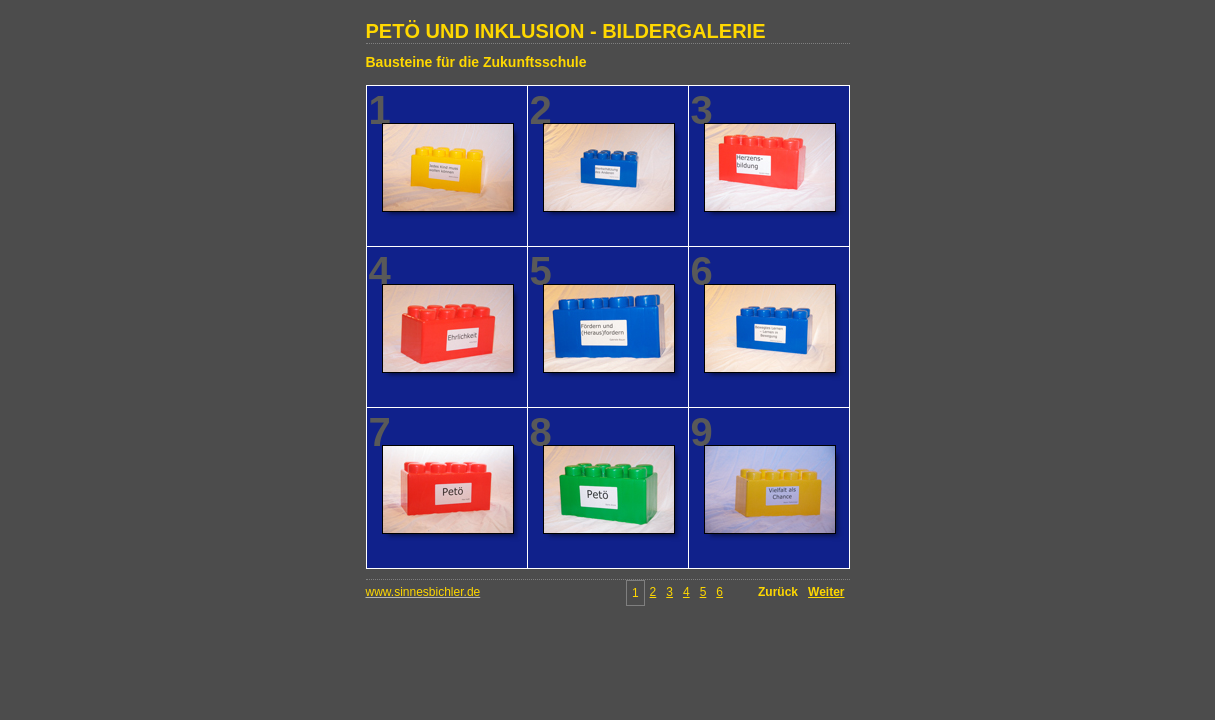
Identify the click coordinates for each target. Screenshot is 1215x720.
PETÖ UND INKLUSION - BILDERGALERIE (566, 31)
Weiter (826, 592)
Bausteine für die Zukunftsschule (476, 62)
